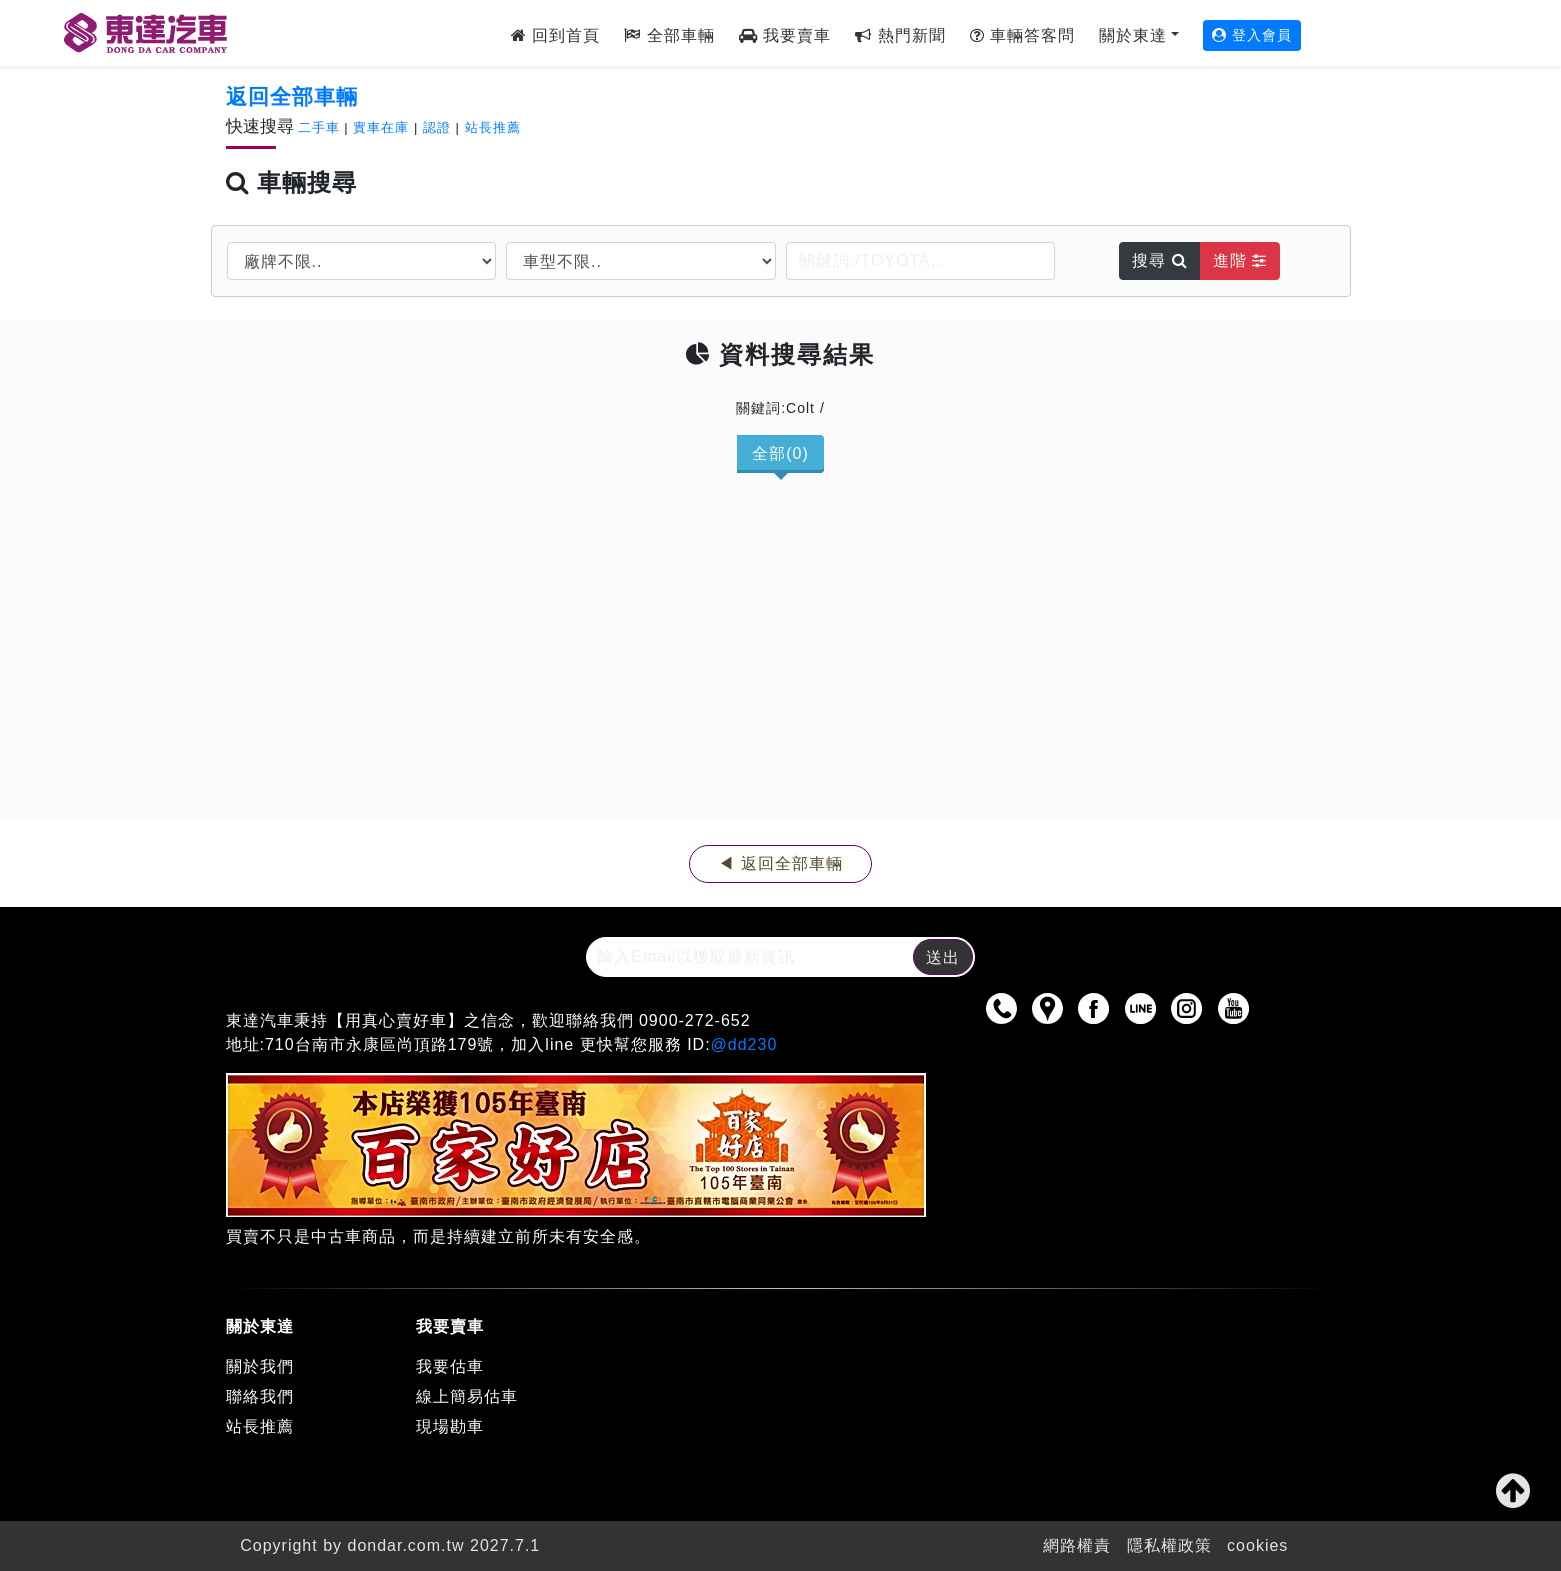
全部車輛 (669, 35)
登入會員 (1252, 35)
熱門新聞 (900, 35)
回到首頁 (555, 35)
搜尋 (1159, 260)
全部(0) (780, 453)
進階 (1240, 260)
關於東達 (1133, 35)
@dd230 (744, 1044)
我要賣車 (785, 35)
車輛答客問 (1022, 35)
